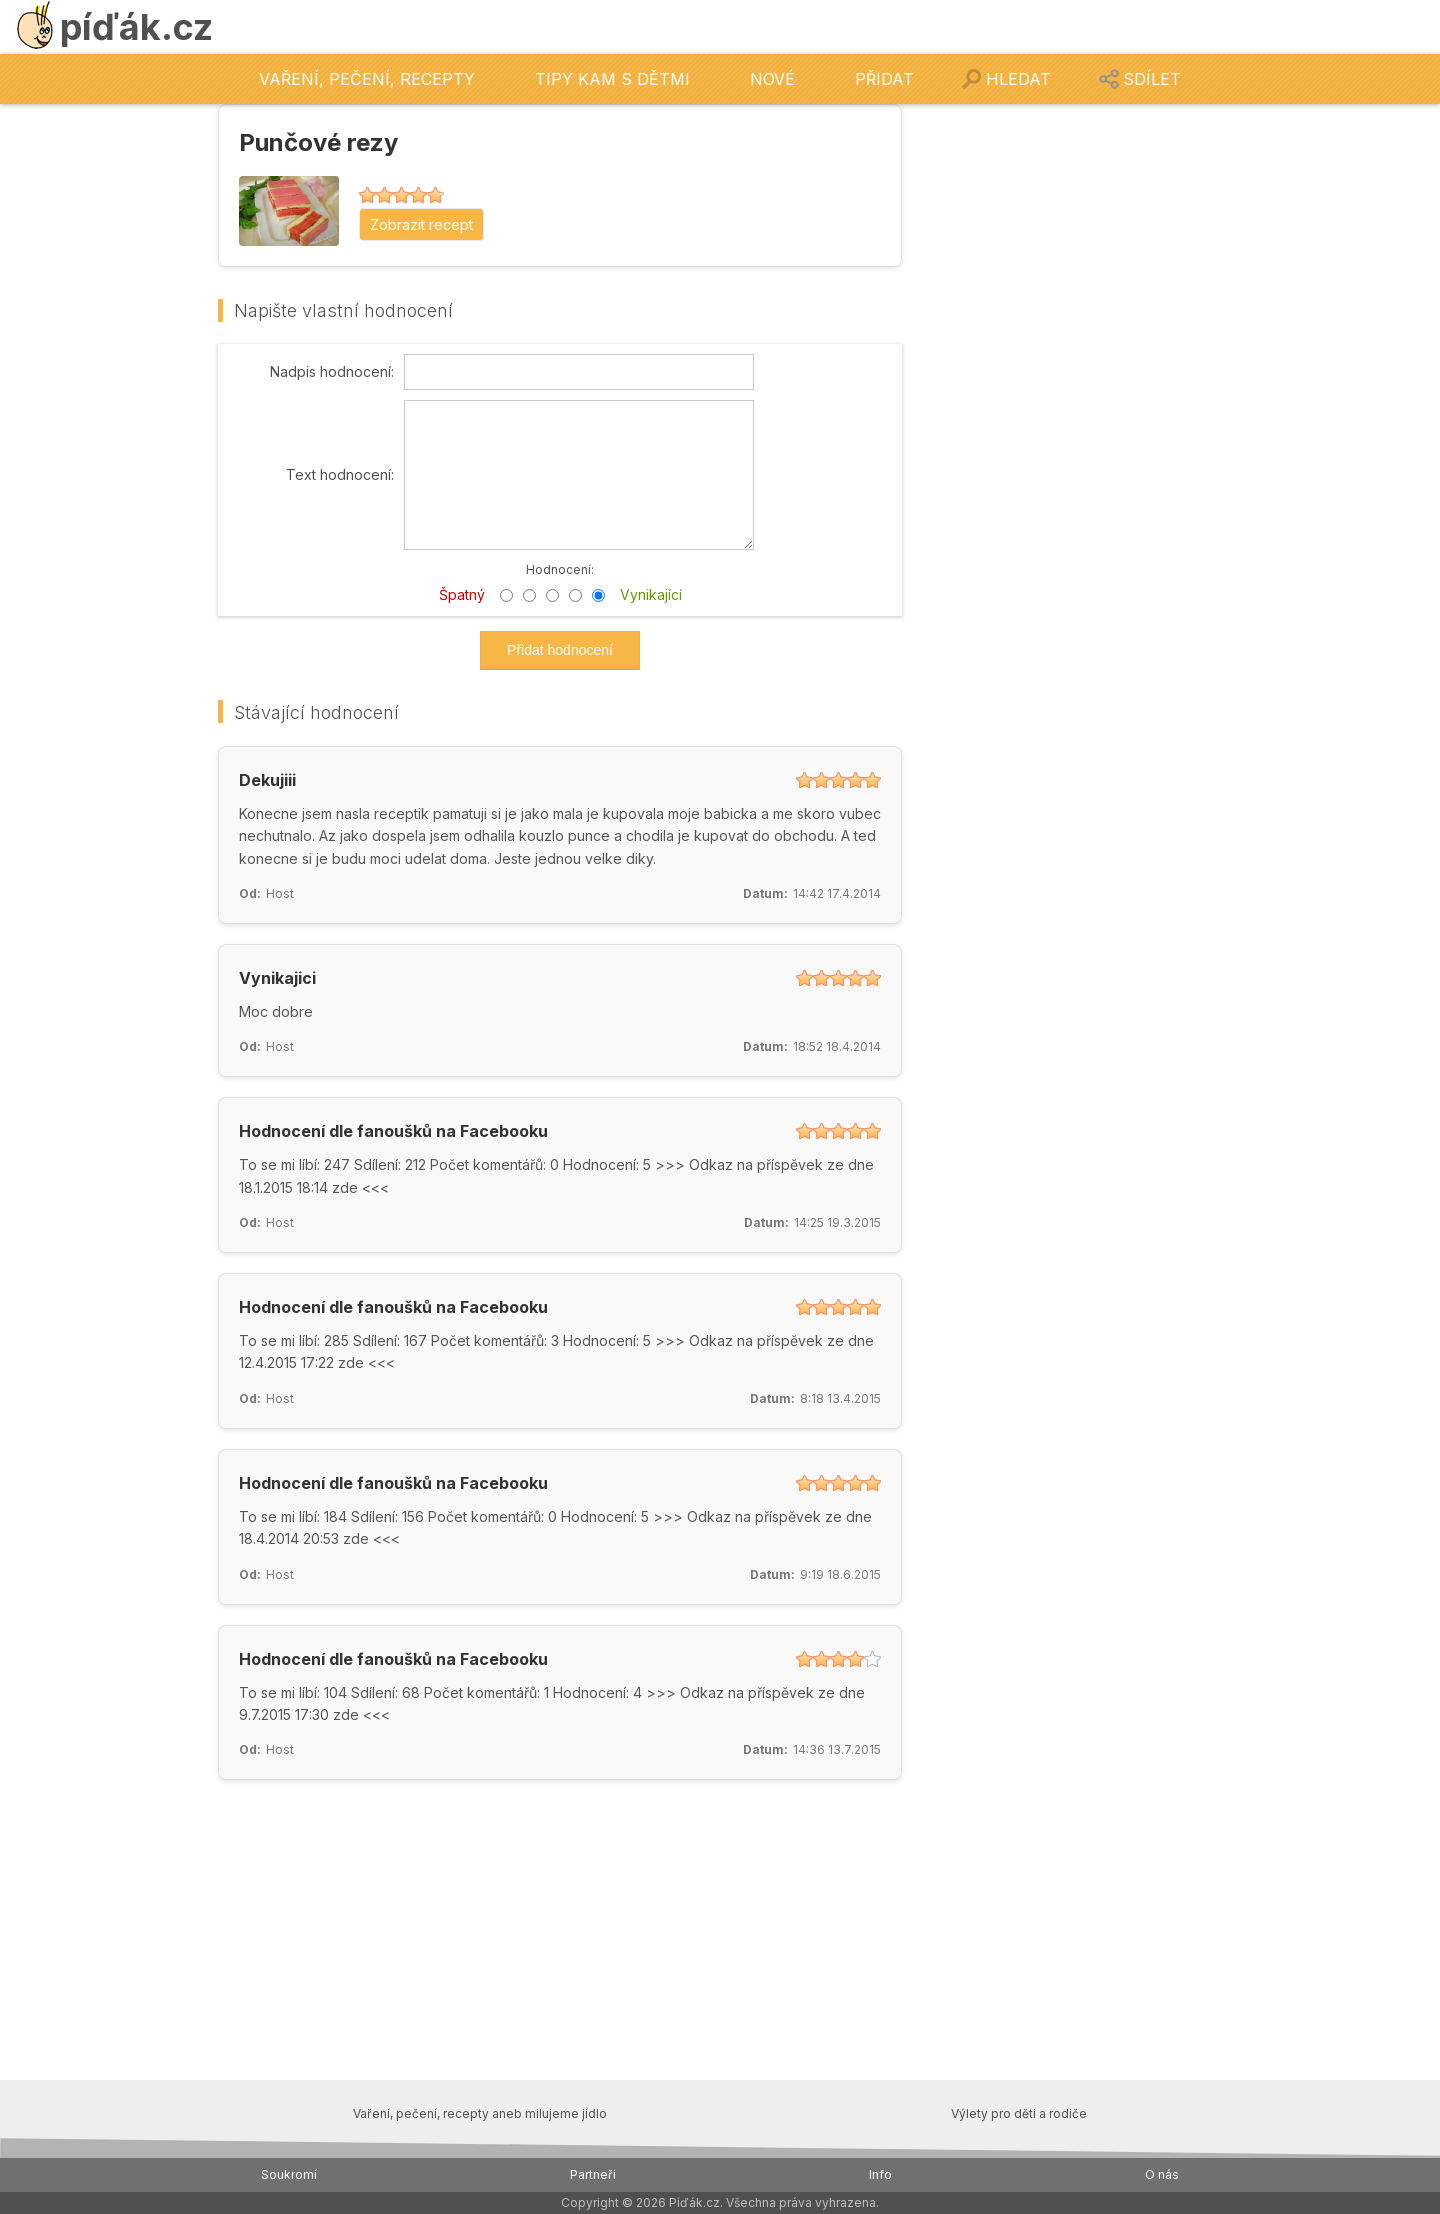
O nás (1162, 2174)
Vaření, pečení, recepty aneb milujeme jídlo (480, 2113)
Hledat (1018, 79)
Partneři (593, 2174)
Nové (772, 79)
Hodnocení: (560, 569)
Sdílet (1152, 79)
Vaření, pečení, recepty (367, 79)
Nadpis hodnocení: (332, 372)
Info (880, 2174)
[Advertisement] (1072, 404)
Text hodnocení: (340, 475)
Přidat (884, 79)
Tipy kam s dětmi (612, 79)
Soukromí (289, 2174)
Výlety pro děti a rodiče (1019, 2113)
